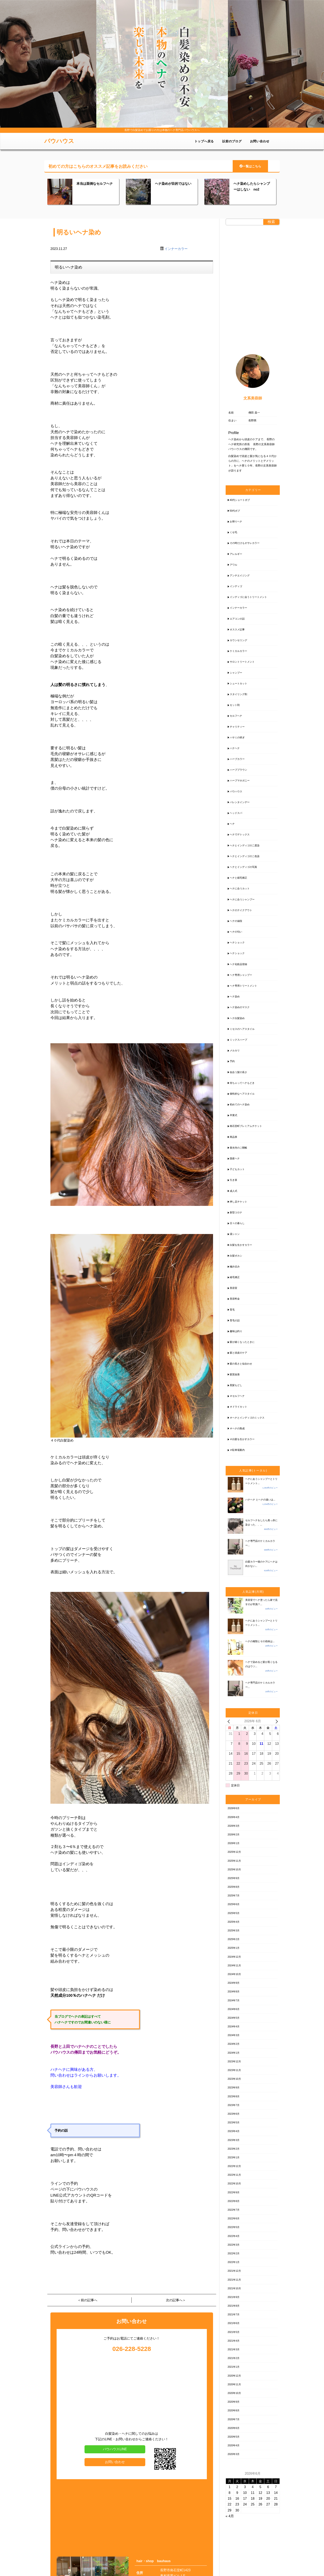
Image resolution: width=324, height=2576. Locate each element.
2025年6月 (233, 1904)
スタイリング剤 (238, 694)
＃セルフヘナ (237, 1396)
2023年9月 (233, 2087)
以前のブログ (232, 141)
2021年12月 (234, 2270)
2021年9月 (233, 2297)
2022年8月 (233, 2201)
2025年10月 (234, 1869)
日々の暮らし (237, 1223)
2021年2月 (233, 2358)
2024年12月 (234, 1956)
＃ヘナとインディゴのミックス (247, 1417)
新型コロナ (236, 1212)
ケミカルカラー (238, 651)
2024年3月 (233, 2035)
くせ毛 (233, 532)
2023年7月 (233, 2105)
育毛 (232, 1309)
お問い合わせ (260, 141)
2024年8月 (233, 1991)
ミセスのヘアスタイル (242, 1029)
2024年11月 (234, 1965)
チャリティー (237, 726)
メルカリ (235, 1050)
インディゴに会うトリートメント (248, 597)
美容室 (233, 1288)
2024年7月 (233, 2000)
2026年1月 (233, 1843)
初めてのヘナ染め (240, 1104)
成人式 (233, 1191)
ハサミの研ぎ (237, 737)
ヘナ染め (235, 996)
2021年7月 (233, 2314)
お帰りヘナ (236, 521)
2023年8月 (233, 2096)
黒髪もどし (236, 1385)
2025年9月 (233, 1878)
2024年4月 (233, 2026)
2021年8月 (233, 2305)
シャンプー (236, 672)
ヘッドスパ (236, 813)
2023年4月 (233, 2131)
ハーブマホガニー (240, 780)
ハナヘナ (235, 748)
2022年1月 (233, 2262)
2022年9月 (233, 2192)
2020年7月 (233, 2419)
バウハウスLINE (115, 2449)
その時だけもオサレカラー (245, 543)
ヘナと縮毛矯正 (238, 877)
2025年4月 (233, 1921)
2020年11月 (234, 2384)
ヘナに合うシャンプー (242, 899)
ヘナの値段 (236, 921)
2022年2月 (233, 2253)
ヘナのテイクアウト (241, 910)
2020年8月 (233, 2410)
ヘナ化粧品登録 (238, 964)
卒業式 (233, 1115)
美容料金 (235, 1298)
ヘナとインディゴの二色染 (245, 856)
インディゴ (236, 586)
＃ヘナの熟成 (237, 1428)
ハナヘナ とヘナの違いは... (260, 1499)
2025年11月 (234, 1860)
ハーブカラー (237, 759)
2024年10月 (234, 1974)
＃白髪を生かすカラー (242, 1439)
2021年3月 (233, 2349)
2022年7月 (233, 2209)
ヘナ (232, 823)
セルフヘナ (236, 715)
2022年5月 (233, 2227)
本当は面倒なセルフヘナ (94, 183)
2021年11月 (234, 2279)
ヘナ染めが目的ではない (173, 183)
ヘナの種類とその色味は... (260, 1641)
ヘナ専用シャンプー (241, 975)
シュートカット (238, 683)
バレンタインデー (240, 802)
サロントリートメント (242, 661)
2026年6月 (233, 1808)
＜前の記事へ (87, 2300)
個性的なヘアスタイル (242, 1093)
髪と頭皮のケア (238, 1352)
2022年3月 (233, 2244)
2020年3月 (233, 2454)
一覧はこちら (250, 166)
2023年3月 (233, 2140)
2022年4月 (233, 2236)
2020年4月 (233, 2445)
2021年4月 (233, 2340)
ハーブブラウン (238, 769)
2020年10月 (234, 2393)
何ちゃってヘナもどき (242, 1083)
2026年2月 (233, 1834)
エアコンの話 (237, 618)
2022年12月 (234, 2166)
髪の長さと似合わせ (241, 1363)
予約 (232, 1061)
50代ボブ (235, 510)
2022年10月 (234, 2183)
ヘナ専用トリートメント (243, 985)
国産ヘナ (235, 1158)
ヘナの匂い (236, 931)
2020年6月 (233, 2428)
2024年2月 (233, 2043)
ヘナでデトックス (240, 834)
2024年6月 (233, 2009)
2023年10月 (234, 2078)
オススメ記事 (237, 629)
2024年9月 (233, 1982)
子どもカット (237, 1169)
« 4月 (230, 2516)
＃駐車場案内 (237, 1450)
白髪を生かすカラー (241, 1245)
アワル (233, 564)
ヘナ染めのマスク (240, 1007)
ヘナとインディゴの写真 (243, 867)
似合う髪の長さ (238, 1072)
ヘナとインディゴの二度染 (245, 845)
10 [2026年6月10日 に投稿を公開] (245, 2492)
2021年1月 (233, 2366)
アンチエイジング (240, 575)
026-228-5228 (131, 2348)
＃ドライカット (238, 1406)
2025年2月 (233, 1939)
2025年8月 (233, 1886)
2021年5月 (233, 2332)
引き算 (233, 1180)
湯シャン (235, 1234)
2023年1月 (233, 2157)
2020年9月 (233, 2401)
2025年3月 (233, 1930)
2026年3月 (233, 1825)
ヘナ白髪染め (237, 1018)
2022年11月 (234, 2174)
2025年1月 (233, 1947)
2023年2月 (233, 2148)
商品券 (233, 1137)
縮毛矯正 (235, 1277)
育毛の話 (235, 1320)
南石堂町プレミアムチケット (246, 1126)
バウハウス (59, 141)
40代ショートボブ (240, 500)
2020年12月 (234, 2375)
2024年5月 (233, 2017)
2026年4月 (233, 1817)
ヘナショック (237, 942)
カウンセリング (238, 640)
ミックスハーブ (238, 1039)
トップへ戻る (204, 141)
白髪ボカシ (236, 1255)
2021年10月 (234, 2288)
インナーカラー (176, 249)
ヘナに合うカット (240, 888)
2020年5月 (233, 2436)
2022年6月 (233, 2218)
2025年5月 (233, 1913)
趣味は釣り (236, 1331)
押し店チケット (238, 1201)
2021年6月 (233, 2323)
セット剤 (235, 705)
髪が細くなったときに (242, 1342)
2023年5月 (233, 2122)
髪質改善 (235, 1374)
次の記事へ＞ (176, 2300)
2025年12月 (234, 1851)
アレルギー (236, 554)
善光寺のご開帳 (238, 1147)
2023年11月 (234, 2070)
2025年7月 (233, 1895)
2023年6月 (233, 2113)
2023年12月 (234, 2061)
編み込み (235, 1266)
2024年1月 (233, 2052)
